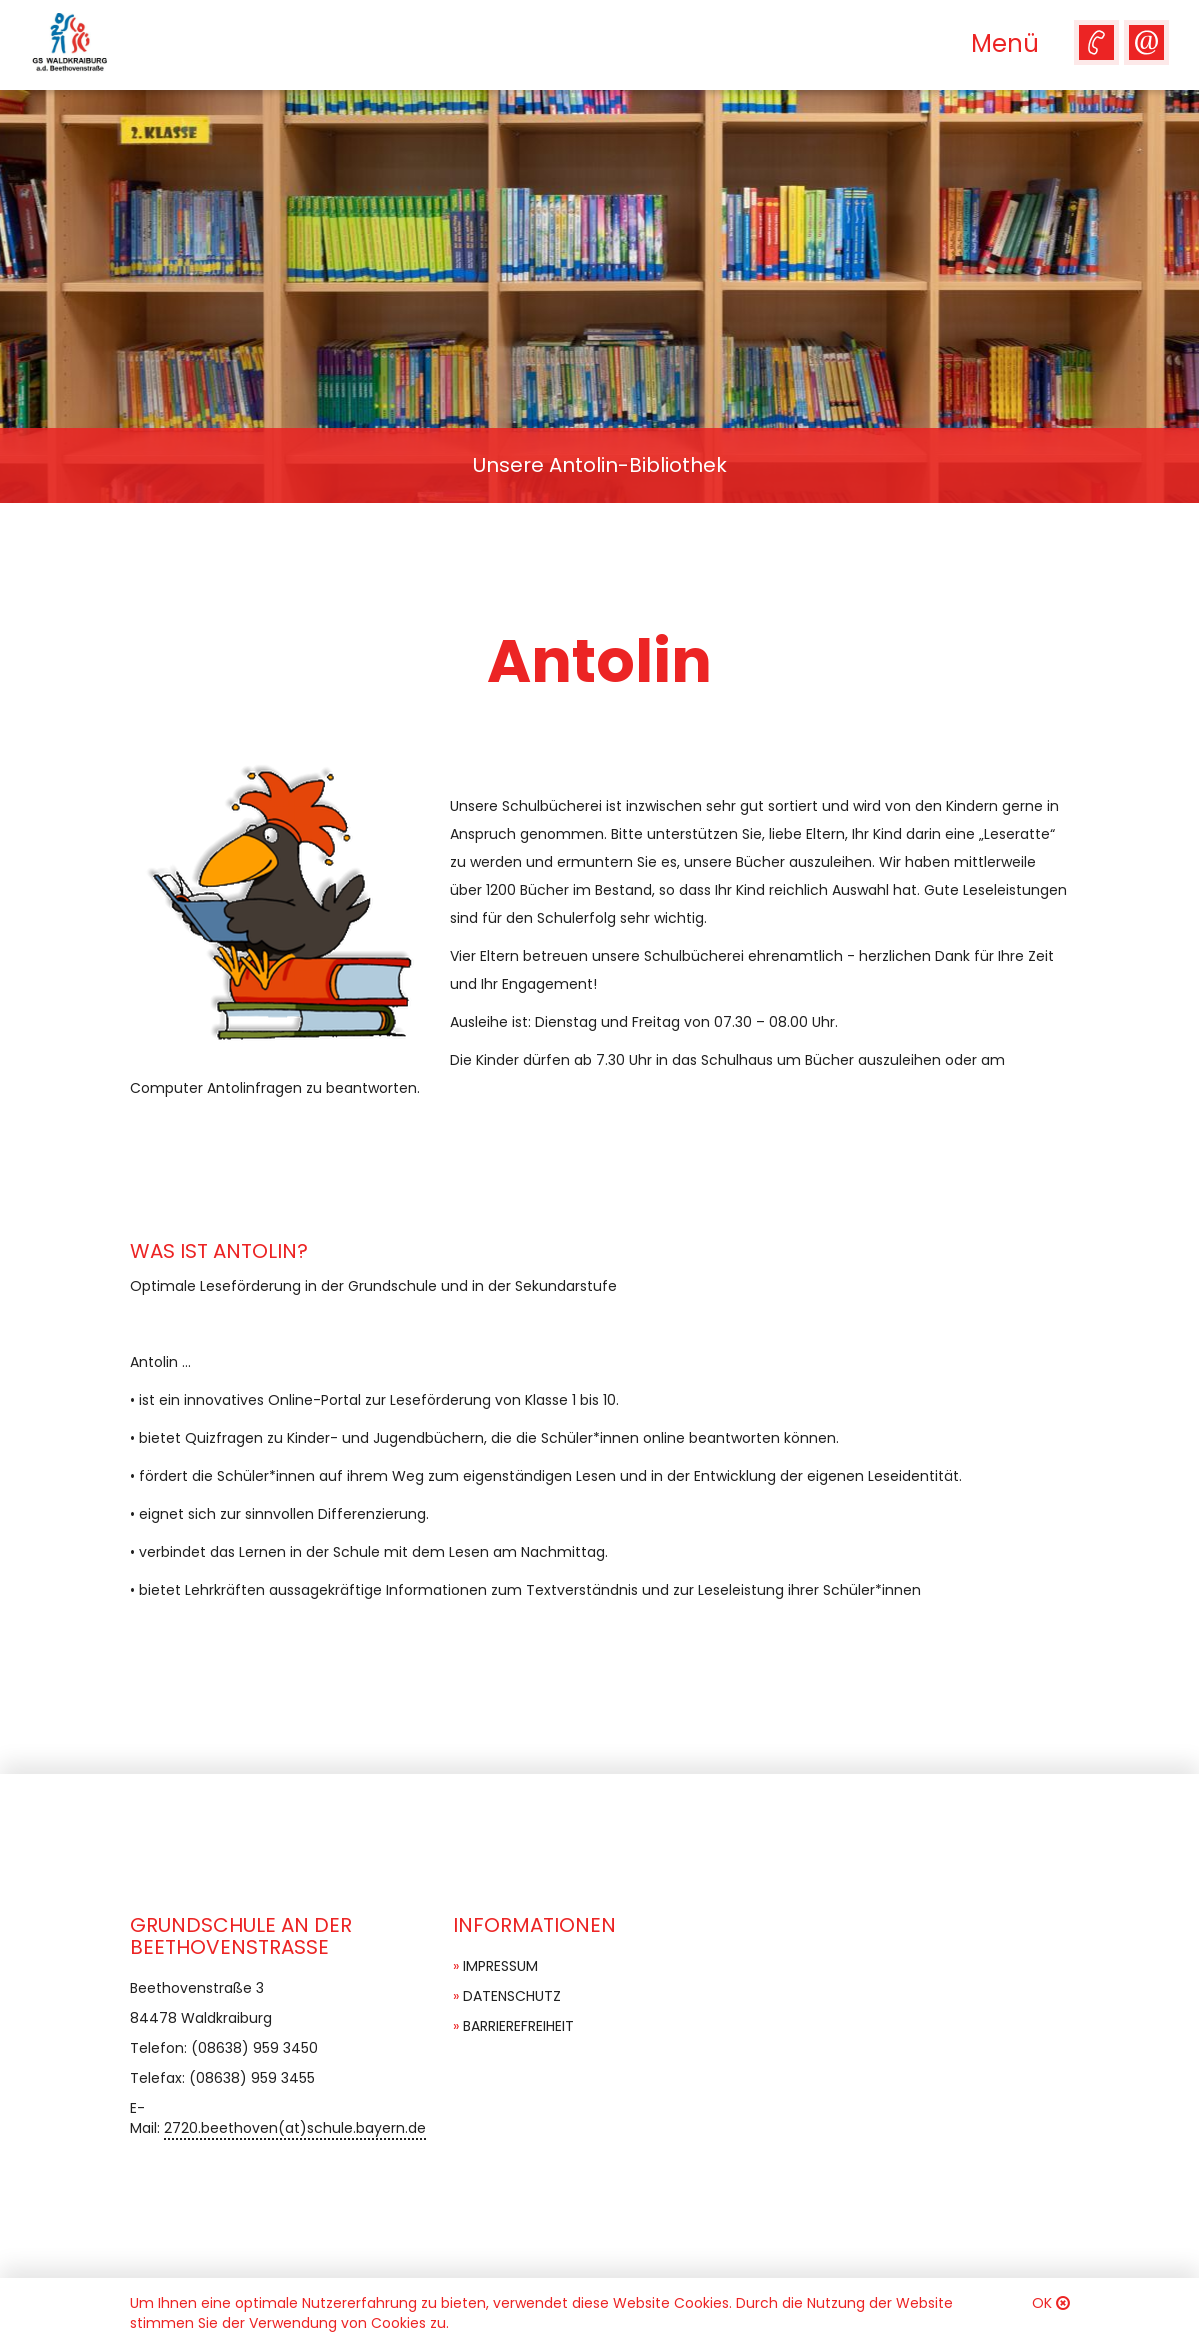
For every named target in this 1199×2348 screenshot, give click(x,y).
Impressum (500, 1966)
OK (1042, 2303)
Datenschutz (512, 1996)
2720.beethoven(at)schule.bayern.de (295, 2128)
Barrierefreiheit (518, 2026)
